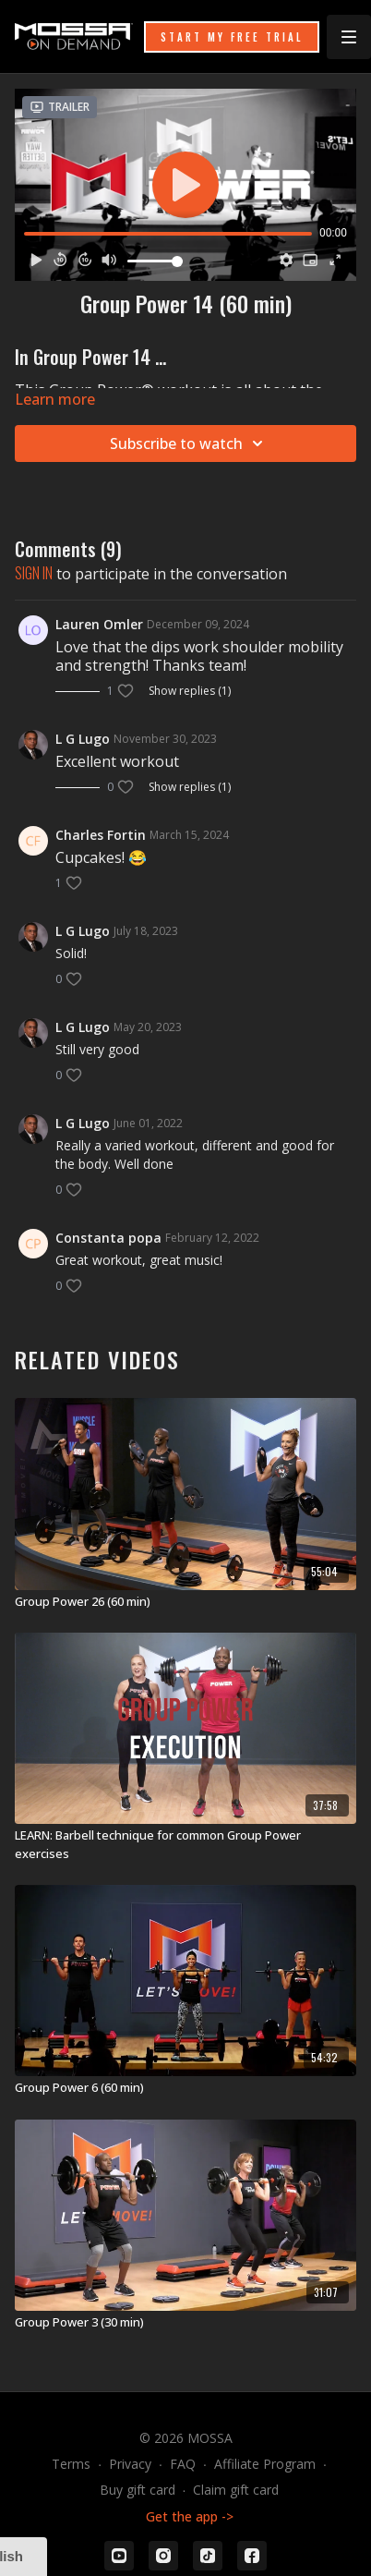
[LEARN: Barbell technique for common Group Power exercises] (185, 1845)
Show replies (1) (190, 691)
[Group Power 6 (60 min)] (185, 2088)
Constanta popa (108, 1237)
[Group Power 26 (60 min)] (185, 1602)
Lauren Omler (99, 624)
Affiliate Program (265, 2464)
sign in (34, 573)
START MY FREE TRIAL (232, 37)
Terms (71, 2464)
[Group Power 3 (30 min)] (185, 2323)
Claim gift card (236, 2489)
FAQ (183, 2464)
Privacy (130, 2464)
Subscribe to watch (189, 443)
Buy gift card (137, 2489)
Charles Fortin (100, 835)
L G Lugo (82, 738)
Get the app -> (189, 2516)
